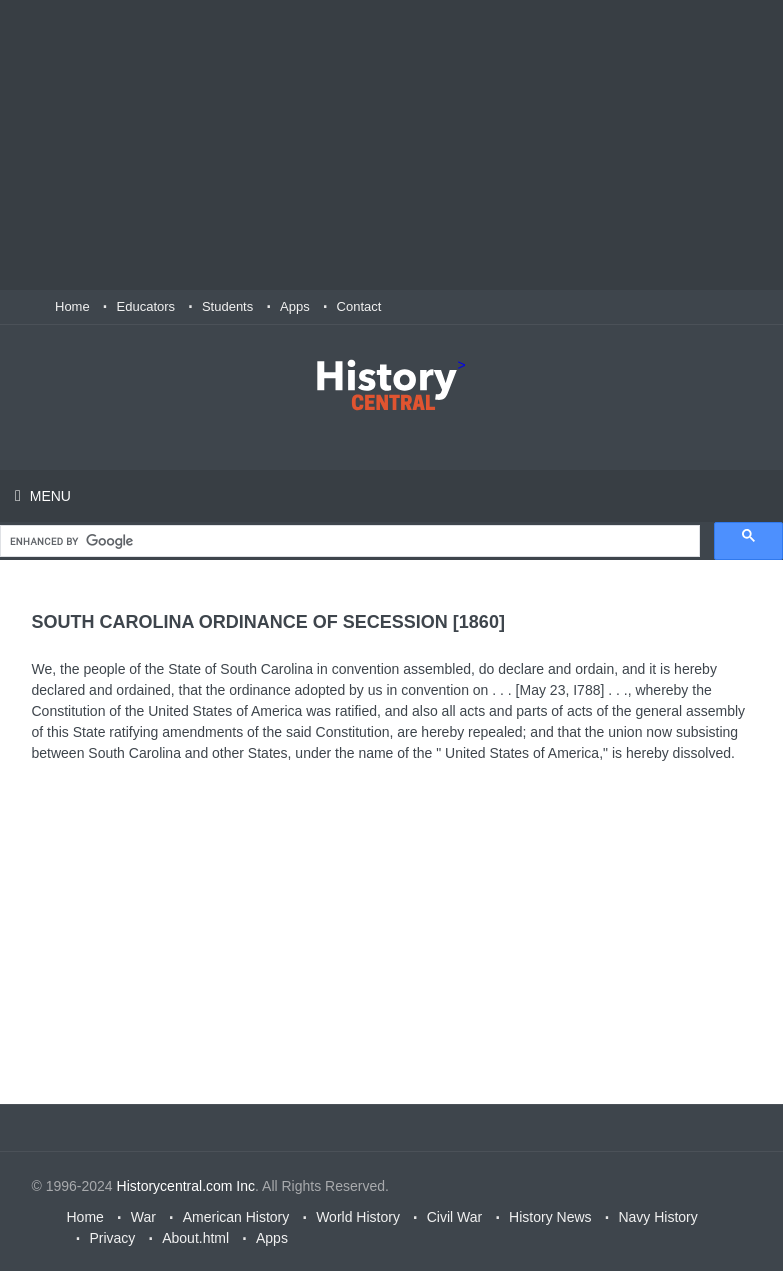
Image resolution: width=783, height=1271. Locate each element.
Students (227, 306)
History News (550, 1217)
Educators (146, 306)
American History (236, 1217)
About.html (195, 1238)
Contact (359, 306)
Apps (295, 306)
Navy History (657, 1217)
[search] (348, 541)
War (143, 1217)
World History (358, 1217)
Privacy (112, 1238)
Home (72, 306)
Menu (48, 496)
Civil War (454, 1217)
